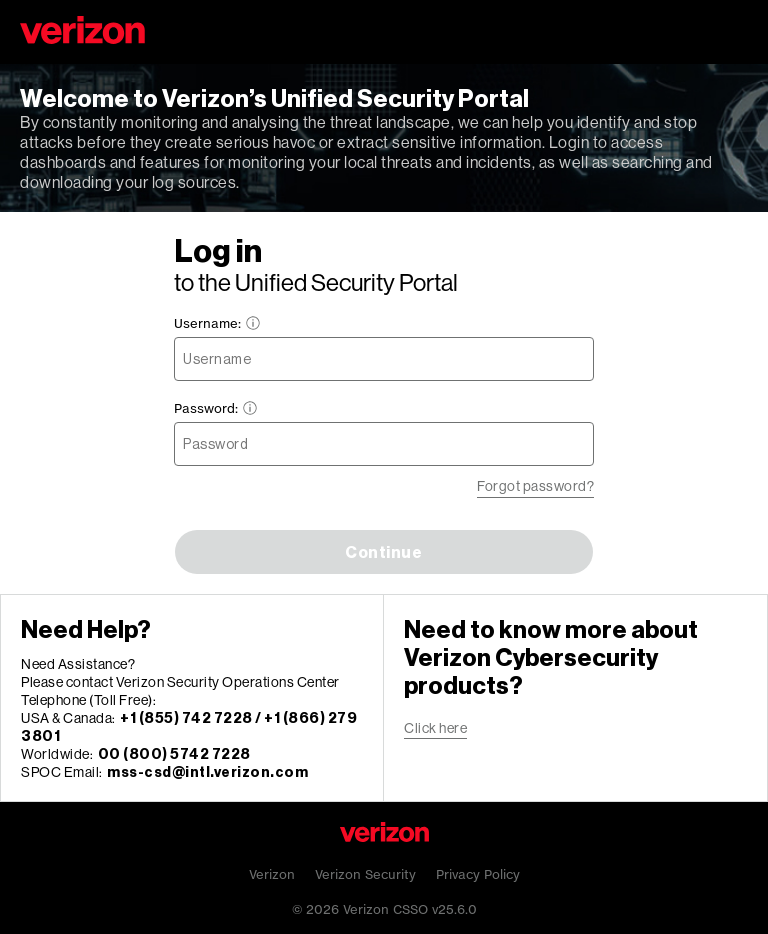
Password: (216, 408)
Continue (383, 551)
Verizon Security (365, 874)
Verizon (272, 874)
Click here (435, 727)
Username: (217, 323)
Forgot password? (535, 485)
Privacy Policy (478, 874)
